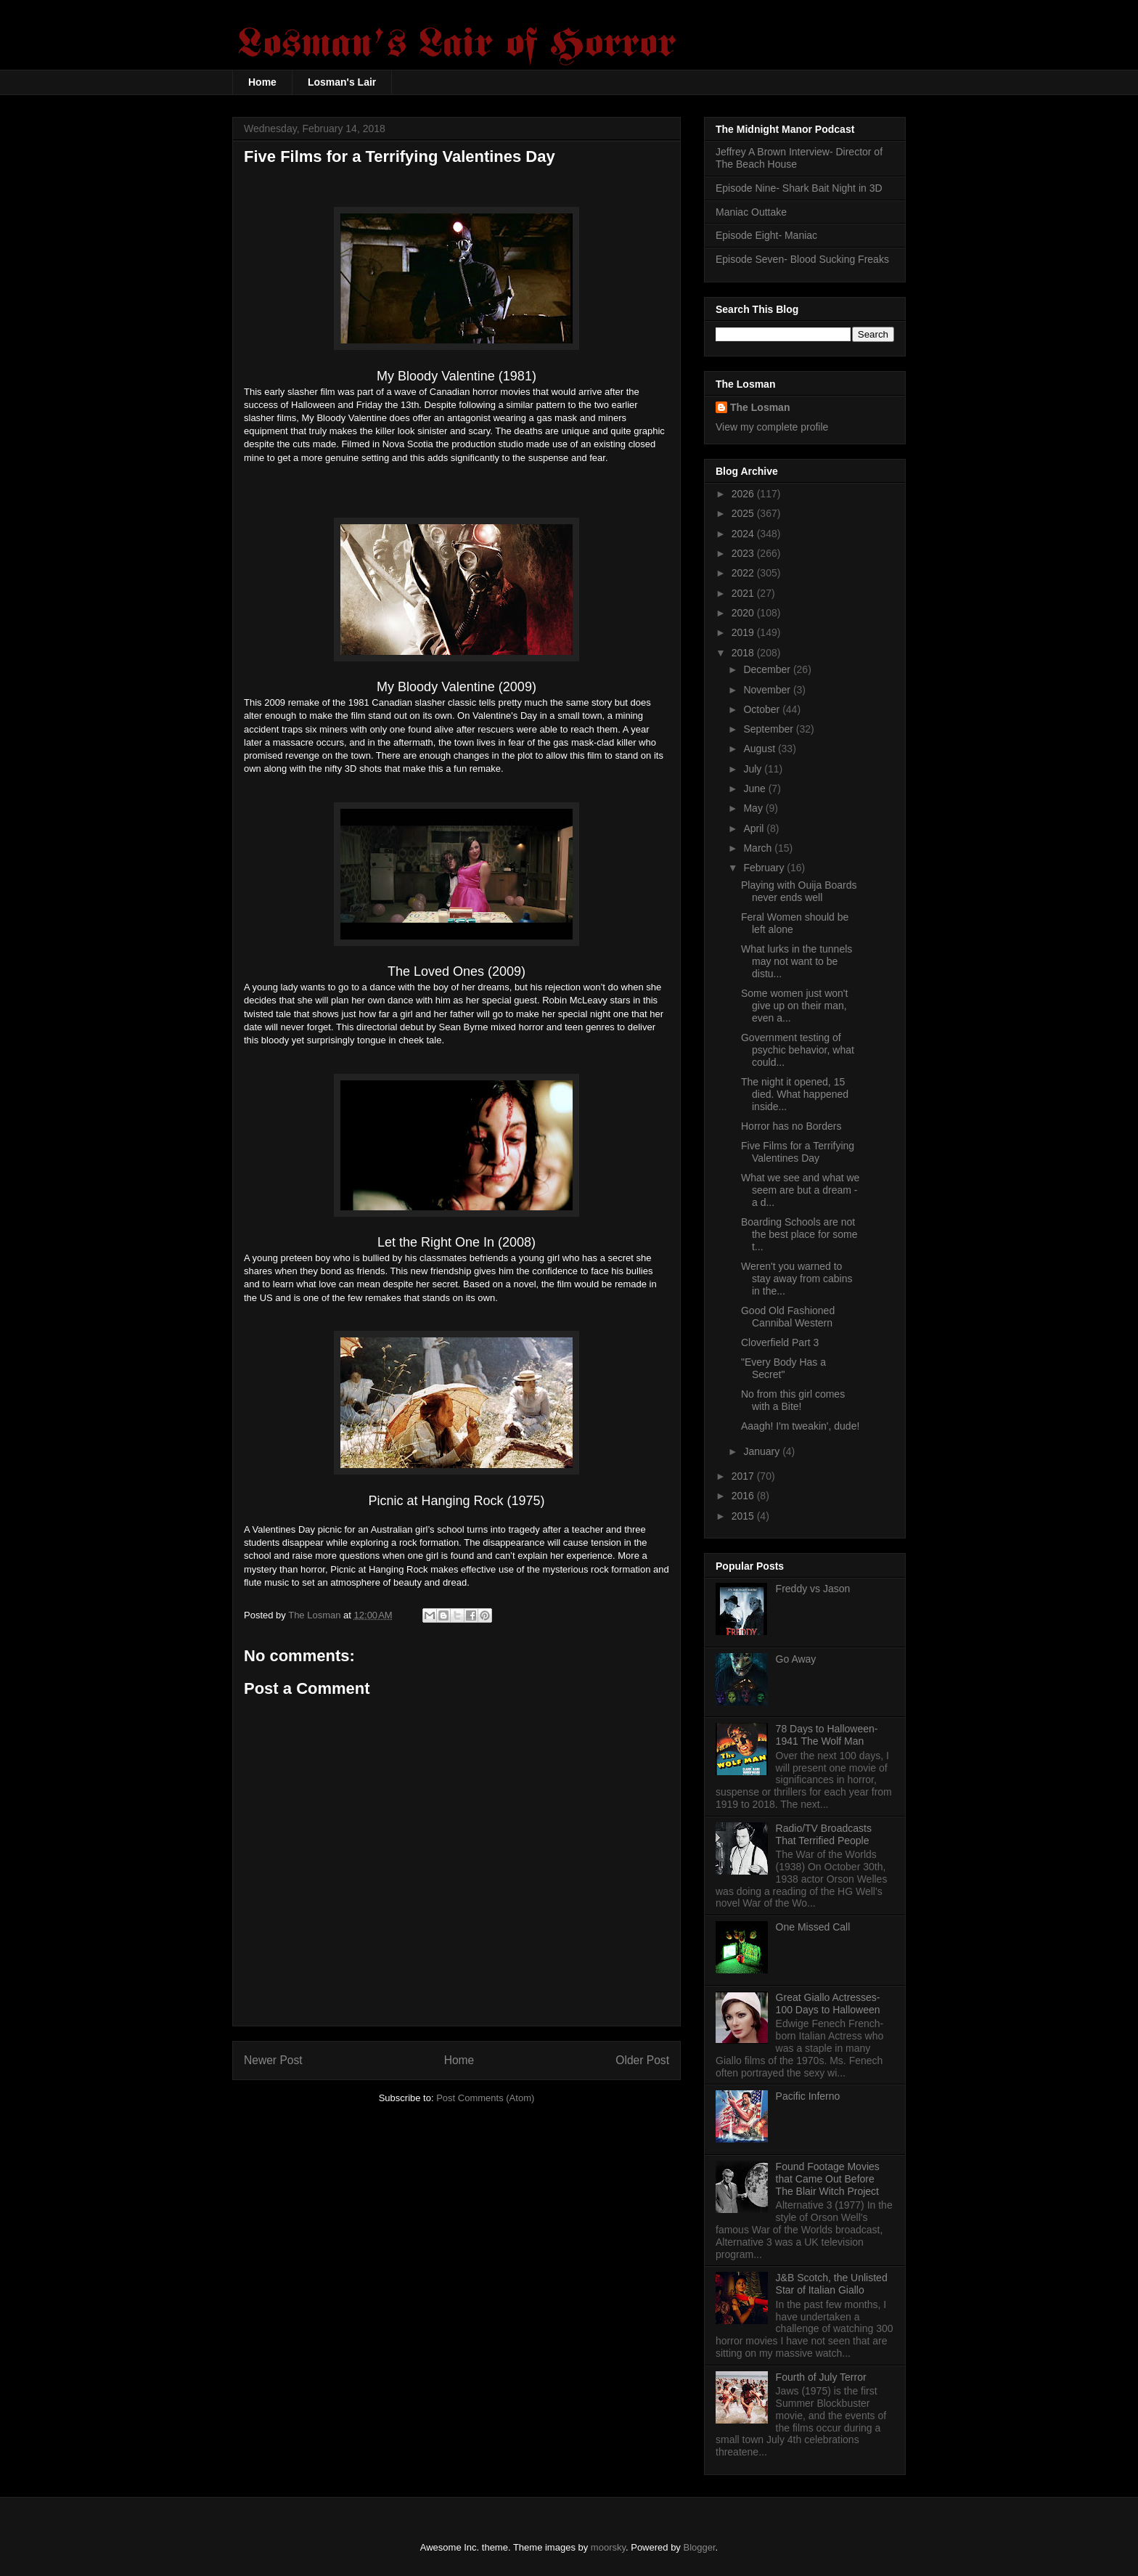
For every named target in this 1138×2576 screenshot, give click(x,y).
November (768, 690)
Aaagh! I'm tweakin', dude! (800, 1426)
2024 (744, 533)
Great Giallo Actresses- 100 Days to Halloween (828, 2003)
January (762, 1451)
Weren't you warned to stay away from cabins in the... (797, 1278)
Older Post (642, 2060)
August (760, 748)
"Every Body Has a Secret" (783, 1368)
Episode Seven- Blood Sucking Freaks (802, 259)
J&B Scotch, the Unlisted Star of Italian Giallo (832, 2284)
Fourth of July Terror (821, 2377)
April (754, 828)
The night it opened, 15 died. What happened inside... (794, 1094)
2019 (744, 632)
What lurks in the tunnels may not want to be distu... (796, 961)
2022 (744, 573)
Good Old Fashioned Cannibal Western (788, 1317)
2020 (744, 613)
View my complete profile (772, 427)
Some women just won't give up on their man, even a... (794, 1005)
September (769, 729)
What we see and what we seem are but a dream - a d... (800, 1190)
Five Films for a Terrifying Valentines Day (797, 1152)
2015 (744, 1516)
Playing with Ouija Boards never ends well (799, 891)
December (768, 669)
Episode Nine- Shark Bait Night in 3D (799, 188)
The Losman (760, 407)
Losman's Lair (342, 82)
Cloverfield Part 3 (780, 1342)
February (765, 867)
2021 (744, 593)
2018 (744, 653)
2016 (744, 1495)
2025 (744, 513)
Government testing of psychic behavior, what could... (797, 1050)
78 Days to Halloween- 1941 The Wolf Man (827, 1735)
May (754, 808)
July (753, 769)
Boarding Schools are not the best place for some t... (799, 1234)
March (758, 848)
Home (262, 82)
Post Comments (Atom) (485, 2097)
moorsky (608, 2547)
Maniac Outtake (751, 212)
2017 (744, 1476)
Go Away (796, 1659)
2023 (744, 553)
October (762, 709)
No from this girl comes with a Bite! (793, 1400)
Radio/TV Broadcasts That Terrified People (824, 1834)
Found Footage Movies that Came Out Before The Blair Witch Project (828, 2179)
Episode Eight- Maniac (766, 235)
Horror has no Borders (791, 1126)
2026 (744, 494)
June (755, 788)
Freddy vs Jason (813, 1588)
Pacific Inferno (808, 2096)
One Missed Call (813, 1927)
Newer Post (273, 2060)
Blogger (700, 2547)
